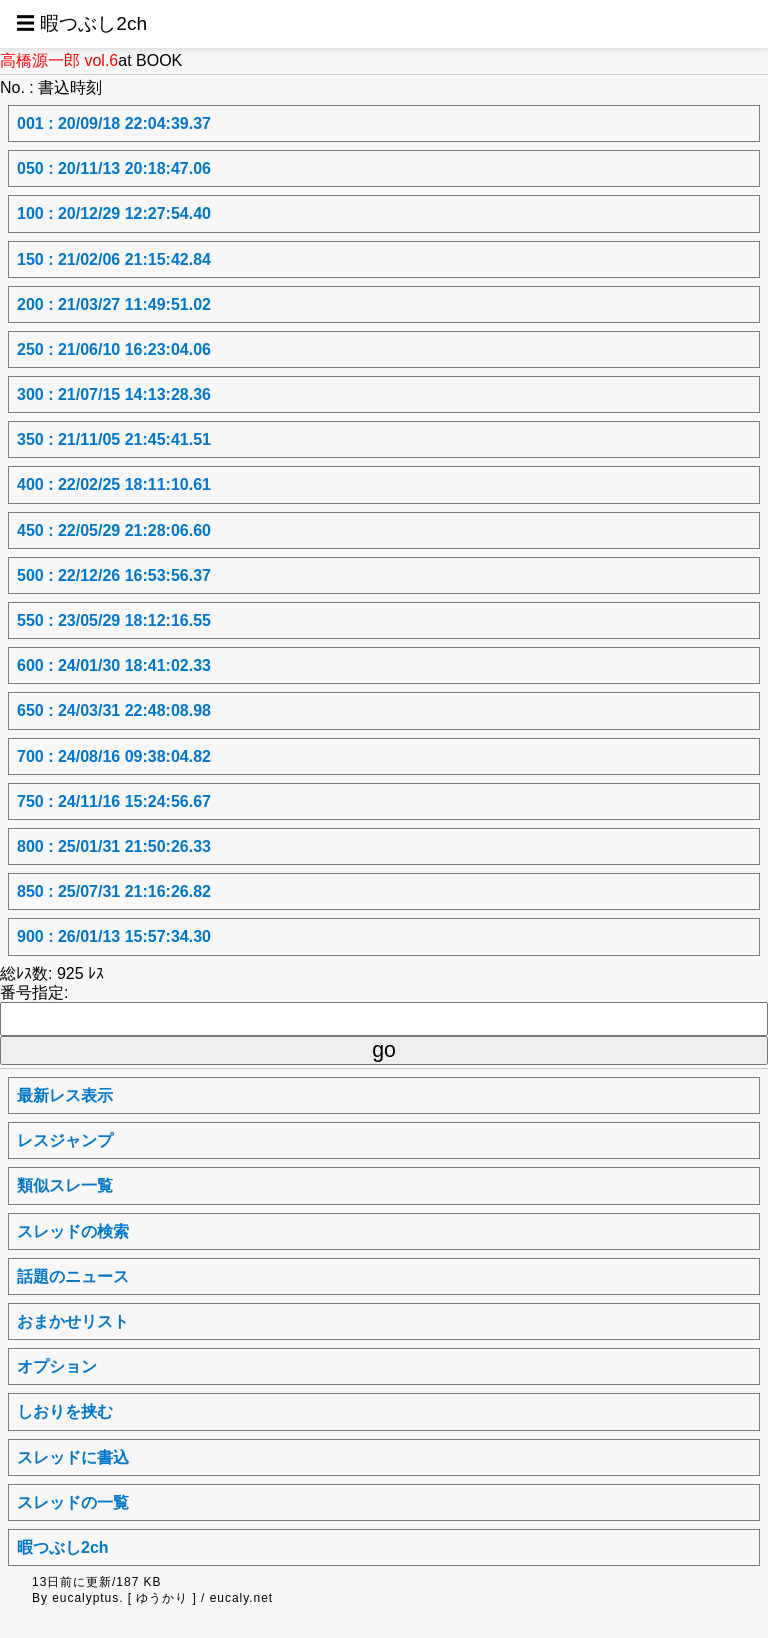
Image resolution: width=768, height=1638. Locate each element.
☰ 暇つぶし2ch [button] (81, 23)
